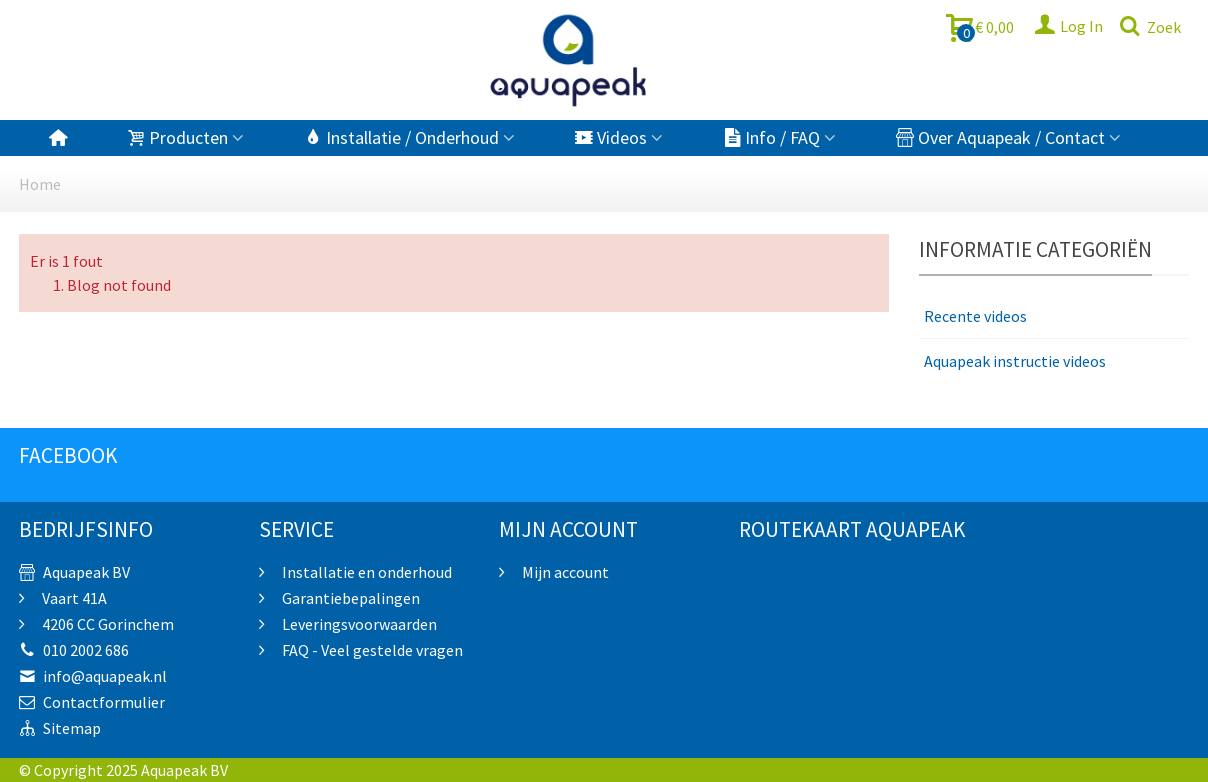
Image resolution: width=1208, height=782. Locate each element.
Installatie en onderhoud (365, 572)
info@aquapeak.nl (93, 676)
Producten (177, 138)
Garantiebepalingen (349, 598)
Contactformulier (92, 702)
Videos (611, 138)
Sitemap (60, 728)
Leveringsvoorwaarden (358, 624)
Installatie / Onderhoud (401, 138)
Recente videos (975, 316)
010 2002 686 (74, 650)
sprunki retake (730, 715)
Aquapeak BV (74, 572)
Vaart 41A (73, 598)
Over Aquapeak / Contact (1000, 138)
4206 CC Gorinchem (106, 624)
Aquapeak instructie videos (1015, 361)
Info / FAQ (771, 138)
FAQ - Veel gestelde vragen (371, 650)
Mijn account (564, 572)
